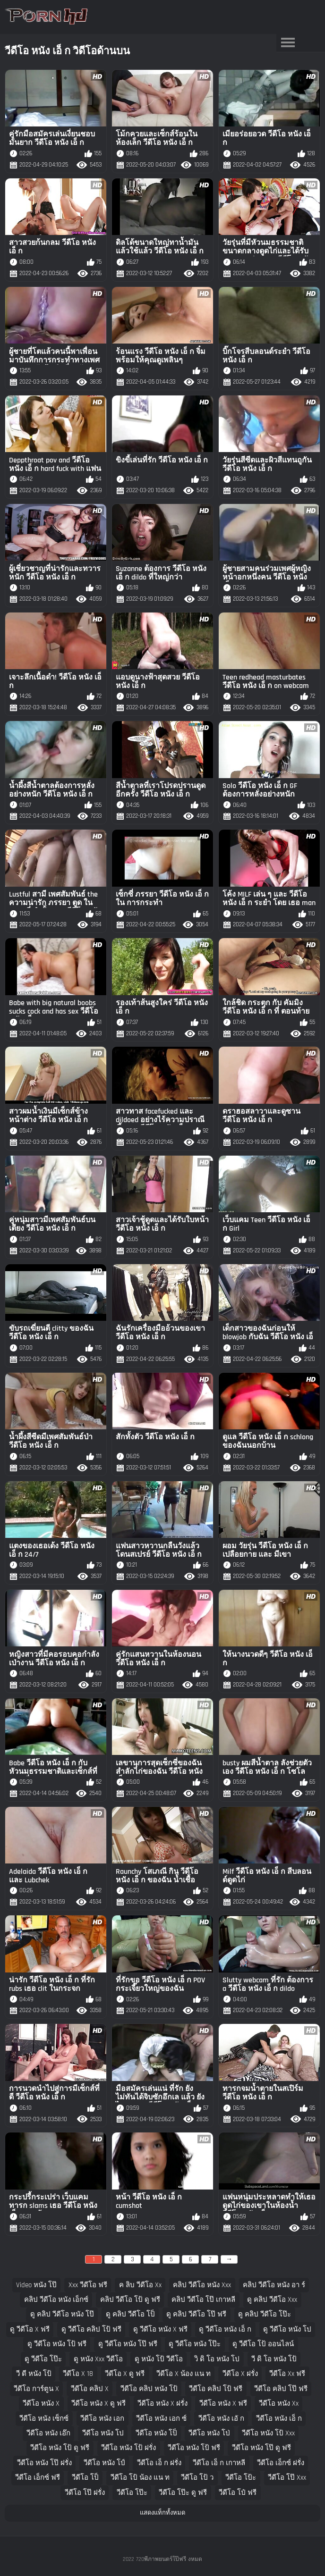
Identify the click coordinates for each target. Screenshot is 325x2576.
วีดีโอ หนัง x (41, 2403)
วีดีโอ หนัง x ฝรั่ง (162, 2403)
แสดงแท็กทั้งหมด (162, 2513)
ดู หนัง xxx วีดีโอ (98, 2359)
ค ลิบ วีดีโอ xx (140, 2285)
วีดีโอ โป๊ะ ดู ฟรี (183, 2492)
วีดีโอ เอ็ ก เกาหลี (219, 2463)
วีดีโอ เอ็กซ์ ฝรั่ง (280, 2463)
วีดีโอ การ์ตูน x (36, 2388)
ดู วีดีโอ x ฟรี (30, 2329)
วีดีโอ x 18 (78, 2373)
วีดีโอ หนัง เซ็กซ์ (43, 2418)
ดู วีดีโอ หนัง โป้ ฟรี (56, 2344)
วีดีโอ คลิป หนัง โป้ (149, 2388)
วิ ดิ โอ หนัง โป (216, 2359)
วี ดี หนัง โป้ (33, 2373)
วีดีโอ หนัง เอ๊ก (48, 2433)
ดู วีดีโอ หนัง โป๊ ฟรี (127, 2344)
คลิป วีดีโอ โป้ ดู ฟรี (130, 2299)
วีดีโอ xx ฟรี (287, 2373)
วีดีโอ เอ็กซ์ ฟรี (37, 2477)
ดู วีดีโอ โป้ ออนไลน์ (263, 2344)
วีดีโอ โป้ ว (197, 2477)
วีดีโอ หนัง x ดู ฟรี (98, 2403)
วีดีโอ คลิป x (90, 2388)
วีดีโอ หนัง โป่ (209, 2433)
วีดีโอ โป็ (85, 2477)
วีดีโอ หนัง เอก (102, 2418)
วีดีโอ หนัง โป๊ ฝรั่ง (44, 2463)
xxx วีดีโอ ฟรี (87, 2285)
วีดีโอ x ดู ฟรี (125, 2373)
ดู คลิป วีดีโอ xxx (272, 2299)
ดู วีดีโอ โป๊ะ (43, 2359)
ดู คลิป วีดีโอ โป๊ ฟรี (196, 2314)
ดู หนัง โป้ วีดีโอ (159, 2359)
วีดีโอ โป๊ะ (132, 2492)
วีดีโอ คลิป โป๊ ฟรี (281, 2388)
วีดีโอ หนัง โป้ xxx (268, 2433)
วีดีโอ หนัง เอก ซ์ (161, 2418)
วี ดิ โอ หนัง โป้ (274, 2359)
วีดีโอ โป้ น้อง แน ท (140, 2477)
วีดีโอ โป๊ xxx (287, 2477)
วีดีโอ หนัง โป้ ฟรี (194, 2447)
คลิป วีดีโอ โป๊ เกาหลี (203, 2299)
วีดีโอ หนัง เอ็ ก (279, 2418)
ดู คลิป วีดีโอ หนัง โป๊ (62, 2314)
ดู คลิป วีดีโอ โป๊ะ (264, 2314)
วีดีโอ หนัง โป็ (156, 2433)
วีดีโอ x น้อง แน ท (183, 2373)
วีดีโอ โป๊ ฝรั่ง (85, 2492)
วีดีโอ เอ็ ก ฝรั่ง (159, 2463)
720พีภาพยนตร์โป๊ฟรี (161, 2559)
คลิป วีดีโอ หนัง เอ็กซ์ (56, 2299)
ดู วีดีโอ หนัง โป (287, 2329)
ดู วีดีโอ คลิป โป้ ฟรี (91, 2329)
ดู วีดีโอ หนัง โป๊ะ (195, 2344)
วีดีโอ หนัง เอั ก (221, 2418)
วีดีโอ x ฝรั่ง (240, 2373)
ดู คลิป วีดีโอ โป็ (130, 2314)
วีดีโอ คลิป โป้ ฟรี (215, 2388)
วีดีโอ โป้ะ (240, 2477)
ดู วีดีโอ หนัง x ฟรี (160, 2329)
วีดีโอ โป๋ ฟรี (238, 2492)
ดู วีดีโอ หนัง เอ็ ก (225, 2329)
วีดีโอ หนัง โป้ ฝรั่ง (128, 2447)
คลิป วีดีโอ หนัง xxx (202, 2285)
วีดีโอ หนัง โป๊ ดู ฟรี (261, 2447)
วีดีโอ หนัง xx (279, 2403)
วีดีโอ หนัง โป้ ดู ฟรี (59, 2447)
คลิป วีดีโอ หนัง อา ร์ (274, 2285)
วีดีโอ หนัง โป (103, 2433)
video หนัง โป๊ (36, 2285)
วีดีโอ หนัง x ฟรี (223, 2403)
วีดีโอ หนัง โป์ (104, 2463)
